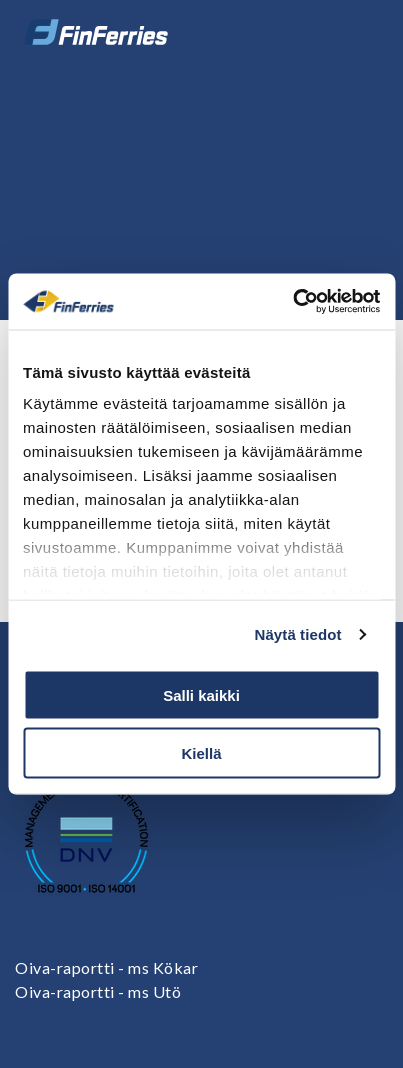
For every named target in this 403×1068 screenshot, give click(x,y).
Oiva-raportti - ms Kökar (106, 967)
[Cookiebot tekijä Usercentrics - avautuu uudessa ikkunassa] (292, 302)
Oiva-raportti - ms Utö (98, 991)
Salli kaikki (201, 694)
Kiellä (201, 753)
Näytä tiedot (298, 634)
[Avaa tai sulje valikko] (360, 32)
